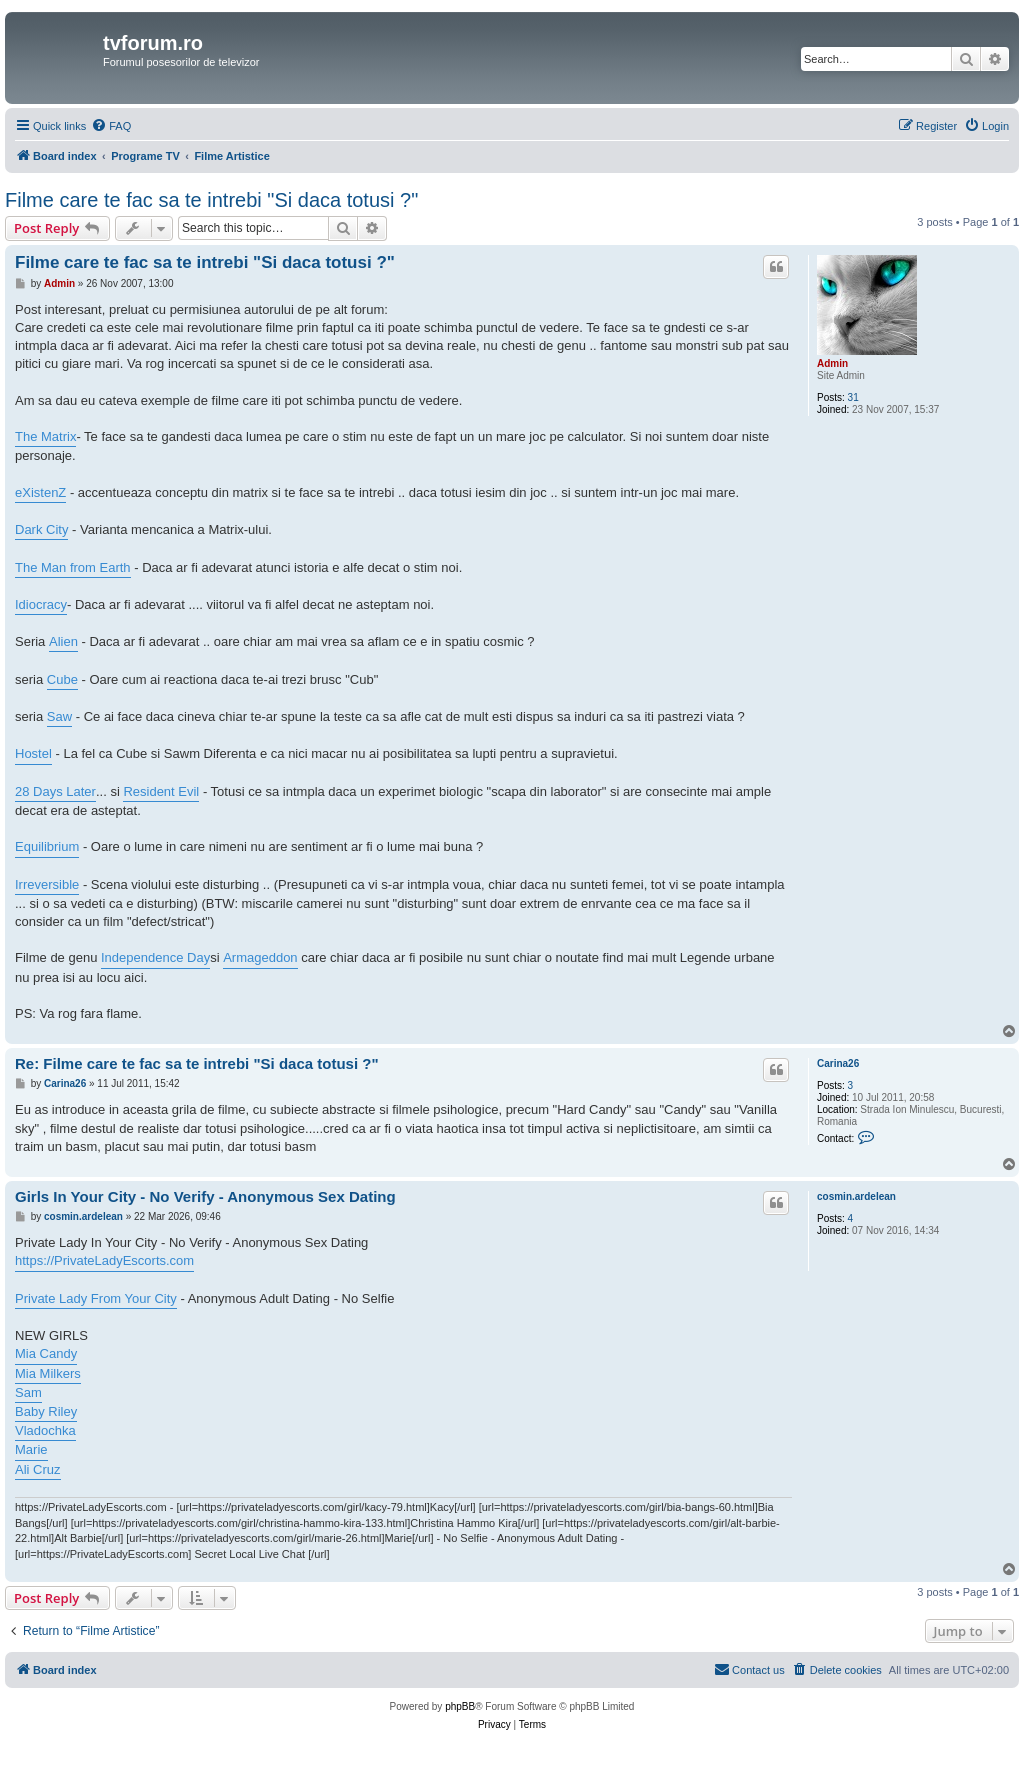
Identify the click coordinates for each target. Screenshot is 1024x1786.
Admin (832, 363)
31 (853, 397)
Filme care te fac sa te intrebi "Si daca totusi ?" (211, 200)
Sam (28, 1392)
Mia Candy (46, 1353)
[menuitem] (111, 126)
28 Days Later (55, 791)
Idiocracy (41, 604)
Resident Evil (161, 791)
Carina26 (838, 1063)
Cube (62, 679)
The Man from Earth (73, 567)
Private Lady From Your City (96, 1298)
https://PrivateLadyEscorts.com (104, 1260)
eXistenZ (40, 492)
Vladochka (45, 1430)
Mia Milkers (48, 1373)
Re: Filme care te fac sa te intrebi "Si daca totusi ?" (197, 1063)
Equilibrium (47, 846)
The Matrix (45, 436)
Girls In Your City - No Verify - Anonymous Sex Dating (205, 1196)
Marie (31, 1449)
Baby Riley (46, 1411)
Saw (59, 716)
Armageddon (260, 957)
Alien (63, 641)
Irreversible (47, 884)
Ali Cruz (38, 1469)
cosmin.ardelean (856, 1196)
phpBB (460, 1706)
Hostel (33, 753)
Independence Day (155, 957)
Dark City (41, 529)
